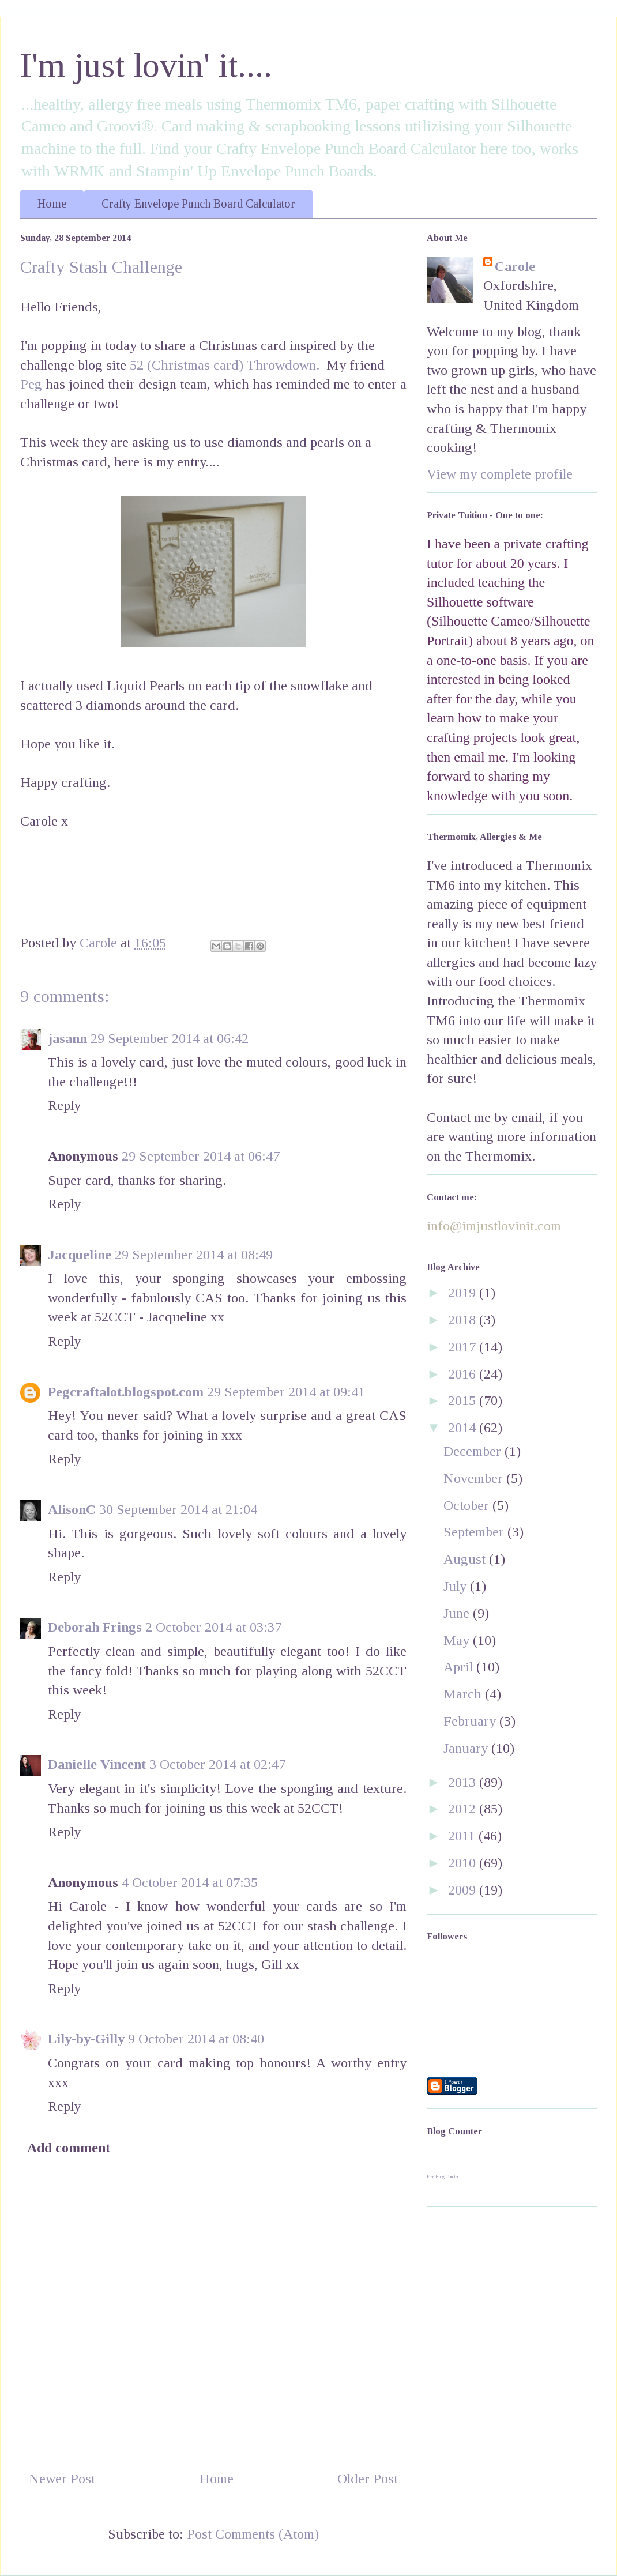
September (475, 1531)
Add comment (68, 2147)
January (467, 1748)
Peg (31, 383)
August (466, 1558)
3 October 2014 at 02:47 (217, 1764)
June (458, 1613)
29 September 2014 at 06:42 (170, 1038)
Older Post (367, 2478)
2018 (463, 1319)
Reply (64, 1105)
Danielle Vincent (97, 1764)
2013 (463, 1782)
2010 (463, 1862)
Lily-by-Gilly (86, 2038)
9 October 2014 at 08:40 (196, 2038)
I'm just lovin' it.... (146, 65)
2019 (463, 1292)
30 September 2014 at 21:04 (178, 1509)
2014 (463, 1427)
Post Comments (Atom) (253, 2533)
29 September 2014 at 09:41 (286, 1391)
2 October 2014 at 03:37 (213, 1627)
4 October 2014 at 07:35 (190, 1882)
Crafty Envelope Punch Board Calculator (198, 203)
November (474, 1478)
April (459, 1666)
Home (51, 203)
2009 (463, 1889)
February (471, 1720)
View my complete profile (500, 473)
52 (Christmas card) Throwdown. (224, 364)
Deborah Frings (95, 1627)
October (467, 1505)
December (474, 1451)
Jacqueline (79, 1254)
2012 (463, 1808)
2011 (463, 1835)
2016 (463, 1373)
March (464, 1693)
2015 (463, 1400)
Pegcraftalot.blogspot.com (126, 1391)
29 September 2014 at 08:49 (194, 1254)
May (458, 1640)
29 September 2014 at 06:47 (201, 1155)
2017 (463, 1346)
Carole (515, 266)
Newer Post (62, 2478)
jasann (67, 1038)
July (456, 1586)
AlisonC (72, 1509)
